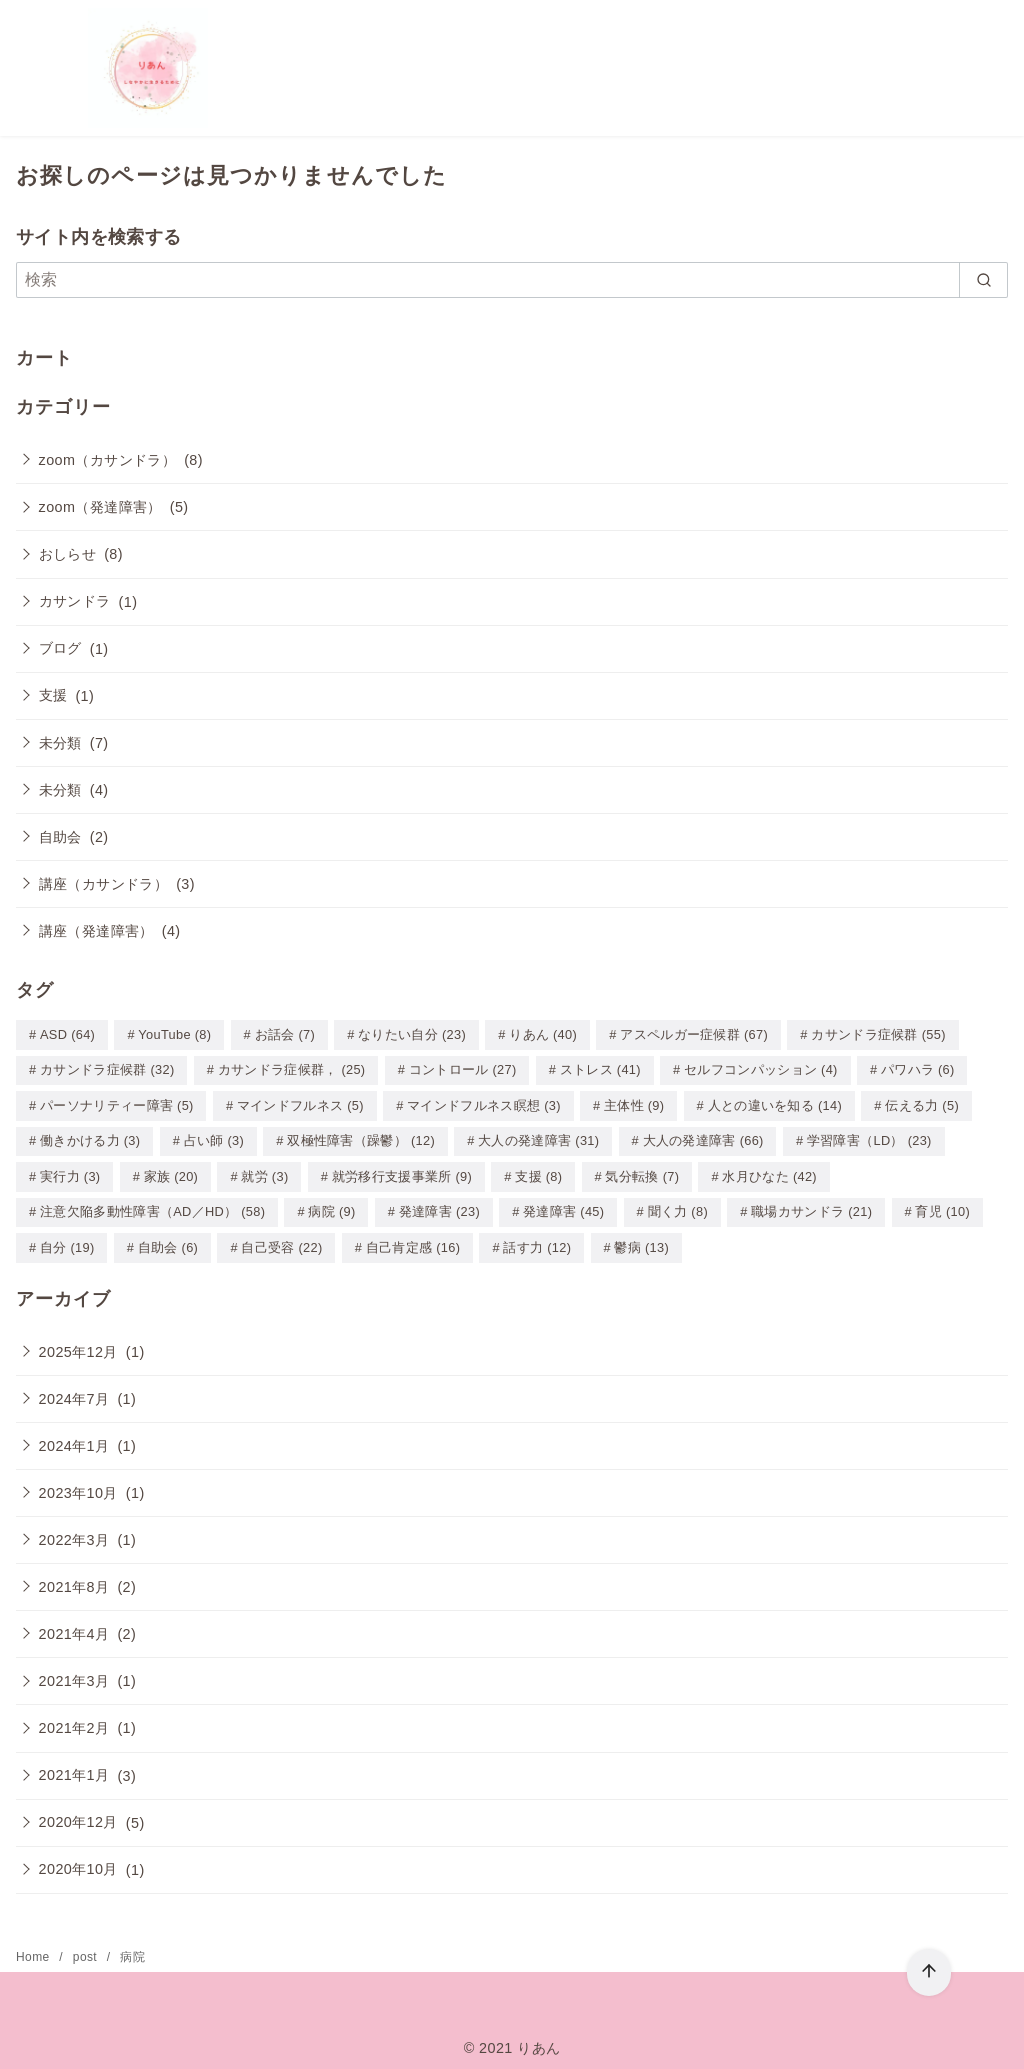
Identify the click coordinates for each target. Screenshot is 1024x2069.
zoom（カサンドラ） (108, 460)
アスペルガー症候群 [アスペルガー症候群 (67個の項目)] (694, 1034)
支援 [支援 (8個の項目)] (538, 1172)
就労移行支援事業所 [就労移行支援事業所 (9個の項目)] (402, 1172)
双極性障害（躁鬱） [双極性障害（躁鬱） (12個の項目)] (361, 1137)
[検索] (512, 280)
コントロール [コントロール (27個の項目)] (463, 1068)
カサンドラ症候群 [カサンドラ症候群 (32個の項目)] (107, 1068)
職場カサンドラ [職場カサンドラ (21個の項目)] (811, 1206)
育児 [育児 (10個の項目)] (942, 1206)
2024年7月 (74, 1392)
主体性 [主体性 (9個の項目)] (634, 1103)
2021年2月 (74, 1721)
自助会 (60, 837)
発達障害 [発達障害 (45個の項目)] (563, 1206)
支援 (53, 695)
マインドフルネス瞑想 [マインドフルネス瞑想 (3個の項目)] (484, 1103)
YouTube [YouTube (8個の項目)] (174, 1034)
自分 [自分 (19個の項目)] (67, 1241)
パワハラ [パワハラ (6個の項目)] (918, 1068)
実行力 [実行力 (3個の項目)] (70, 1172)
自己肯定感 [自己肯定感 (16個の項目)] (413, 1241)
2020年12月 (78, 1815)
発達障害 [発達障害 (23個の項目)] (439, 1206)
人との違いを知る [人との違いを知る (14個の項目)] (775, 1103)
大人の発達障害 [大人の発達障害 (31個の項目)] (538, 1137)
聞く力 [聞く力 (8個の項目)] (678, 1206)
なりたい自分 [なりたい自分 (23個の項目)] (412, 1034)
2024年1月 (74, 1439)
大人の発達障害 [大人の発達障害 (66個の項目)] (703, 1137)
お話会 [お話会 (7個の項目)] (285, 1034)
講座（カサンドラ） (104, 884)
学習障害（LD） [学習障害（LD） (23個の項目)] (869, 1137)
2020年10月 (78, 1862)
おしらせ (68, 554)
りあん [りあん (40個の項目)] (543, 1034)
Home (34, 1950)
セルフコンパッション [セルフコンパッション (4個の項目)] (761, 1068)
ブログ (60, 648)
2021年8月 (74, 1580)
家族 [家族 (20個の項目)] (171, 1172)
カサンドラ (75, 601)
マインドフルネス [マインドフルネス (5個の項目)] (300, 1103)
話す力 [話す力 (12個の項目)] (537, 1241)
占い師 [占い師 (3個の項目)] (214, 1137)
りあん (538, 2041)
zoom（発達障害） (100, 507)
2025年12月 (78, 1345)
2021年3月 (74, 1674)
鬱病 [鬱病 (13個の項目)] (641, 1241)
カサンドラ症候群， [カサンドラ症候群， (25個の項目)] (292, 1068)
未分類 (60, 743)
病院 (132, 1950)
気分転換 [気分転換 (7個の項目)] (642, 1172)
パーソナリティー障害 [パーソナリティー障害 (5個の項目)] (117, 1103)
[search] (983, 280)
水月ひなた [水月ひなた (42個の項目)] (769, 1172)
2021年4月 (74, 1627)
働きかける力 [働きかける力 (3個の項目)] (90, 1137)
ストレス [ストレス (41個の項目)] (600, 1068)
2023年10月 (78, 1486)
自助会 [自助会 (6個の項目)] (168, 1241)
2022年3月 (74, 1533)
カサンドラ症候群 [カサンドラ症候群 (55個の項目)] (878, 1034)
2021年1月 (74, 1768)
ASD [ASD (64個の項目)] (67, 1034)
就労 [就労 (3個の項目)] (264, 1172)
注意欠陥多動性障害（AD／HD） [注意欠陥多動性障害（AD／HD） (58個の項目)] (152, 1206)
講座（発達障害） (96, 931)
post (87, 1950)
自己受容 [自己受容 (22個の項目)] (281, 1241)
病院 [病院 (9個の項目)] (331, 1206)
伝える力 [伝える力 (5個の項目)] (922, 1103)
